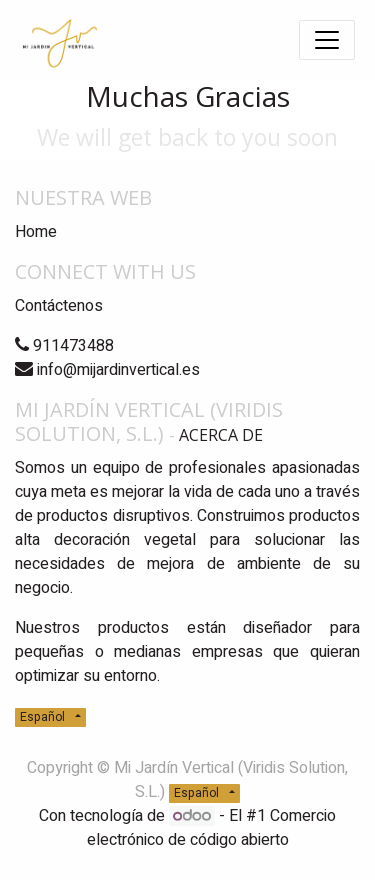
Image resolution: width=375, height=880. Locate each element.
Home (36, 232)
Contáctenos (59, 306)
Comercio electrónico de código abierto (212, 828)
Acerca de (221, 435)
